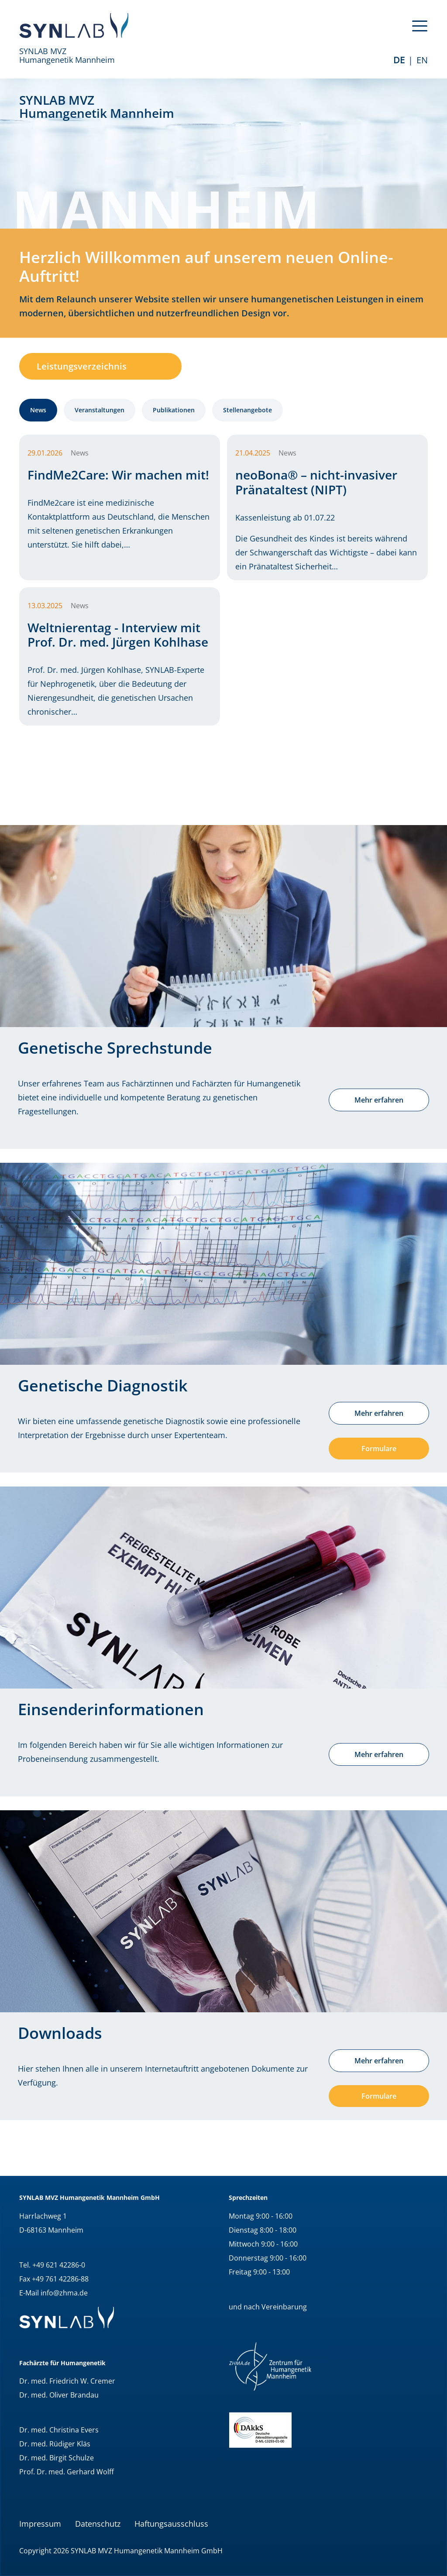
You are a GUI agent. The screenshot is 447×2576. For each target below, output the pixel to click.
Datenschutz (97, 2523)
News (38, 410)
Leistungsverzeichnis (82, 366)
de (399, 60)
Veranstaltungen (99, 410)
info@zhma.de (64, 2293)
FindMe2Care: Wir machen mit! (118, 474)
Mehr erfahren (378, 1100)
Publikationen (174, 410)
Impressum (40, 2523)
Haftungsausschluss (171, 2523)
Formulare (378, 1448)
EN (422, 60)
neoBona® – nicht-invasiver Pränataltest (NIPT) (316, 482)
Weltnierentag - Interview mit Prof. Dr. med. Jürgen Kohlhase (118, 635)
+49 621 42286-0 (58, 2265)
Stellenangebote (247, 410)
